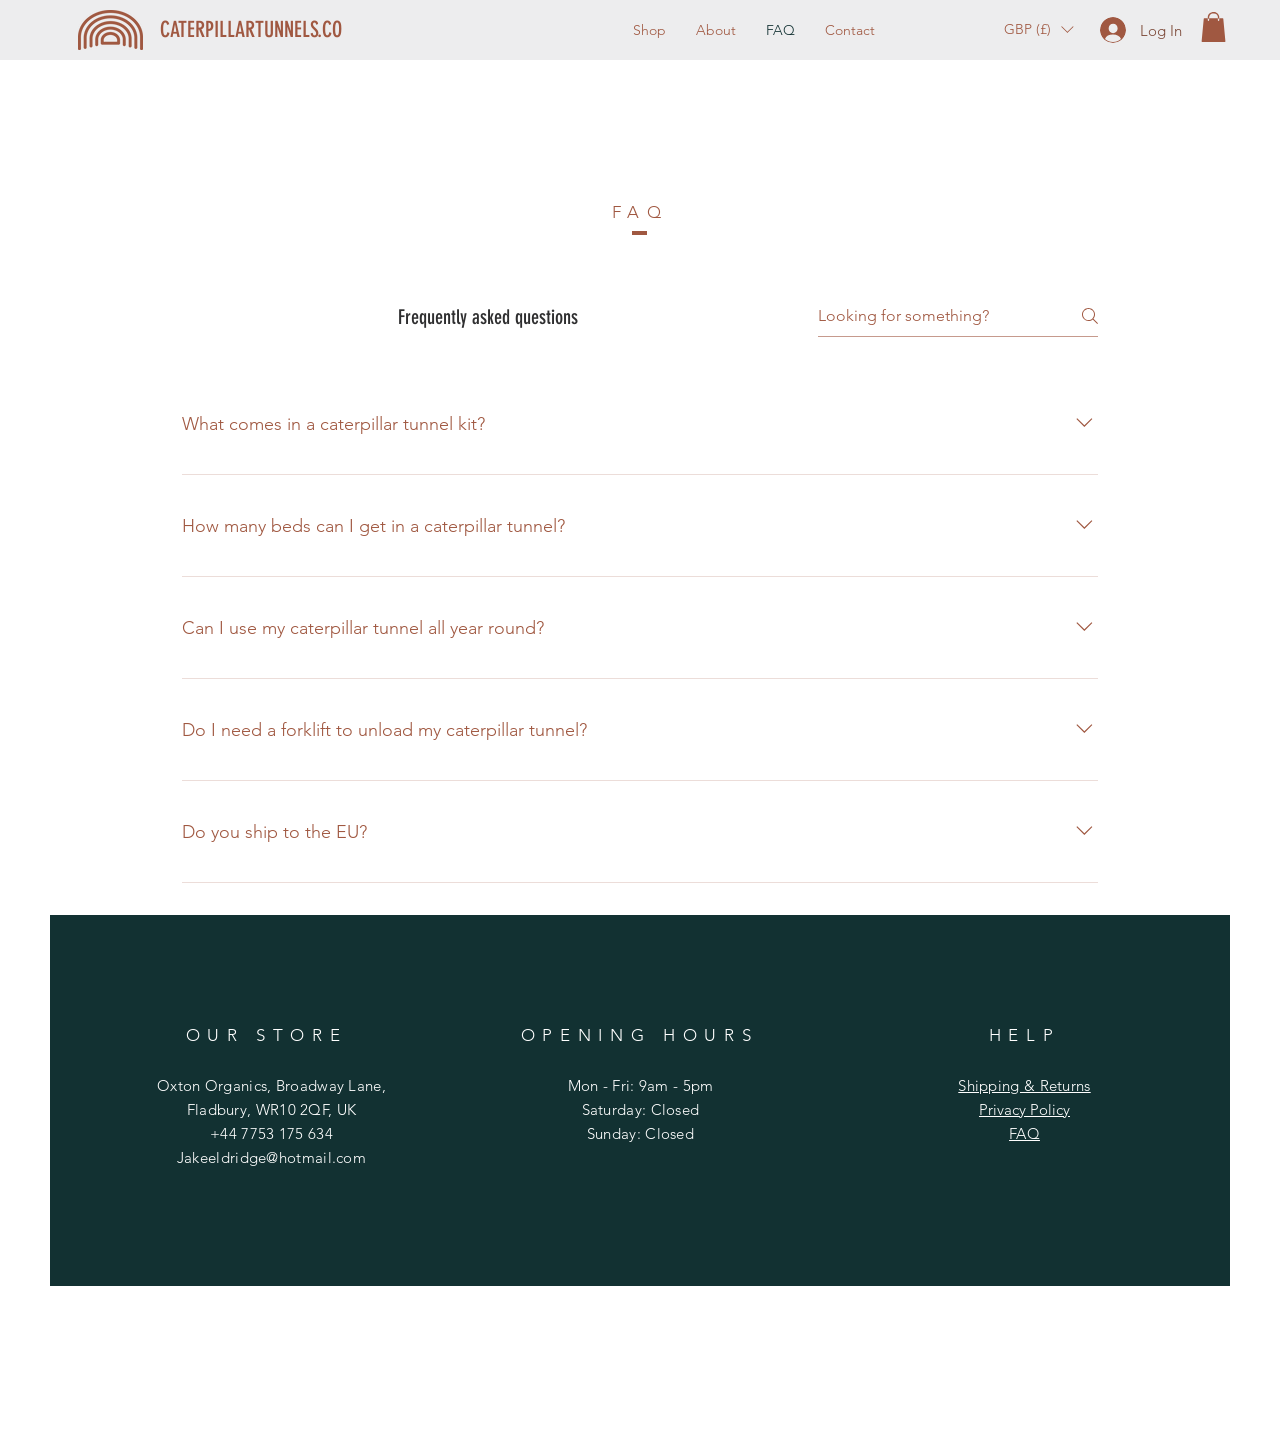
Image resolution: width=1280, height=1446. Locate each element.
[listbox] (1038, 29)
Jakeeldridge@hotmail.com (271, 1157)
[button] (1038, 29)
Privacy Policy (1024, 1109)
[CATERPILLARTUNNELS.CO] (252, 30)
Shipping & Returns (1024, 1085)
